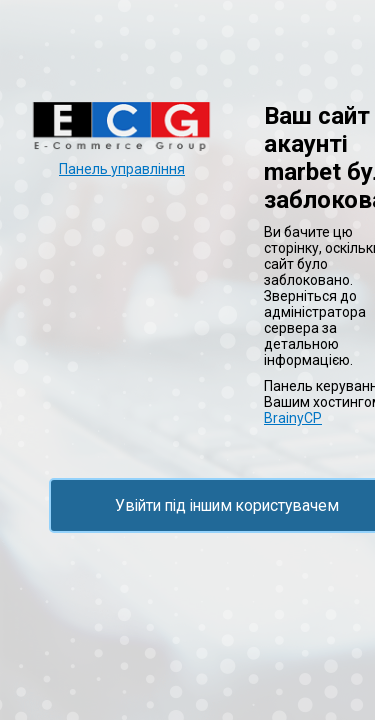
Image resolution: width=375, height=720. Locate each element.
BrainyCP (293, 418)
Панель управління (122, 169)
